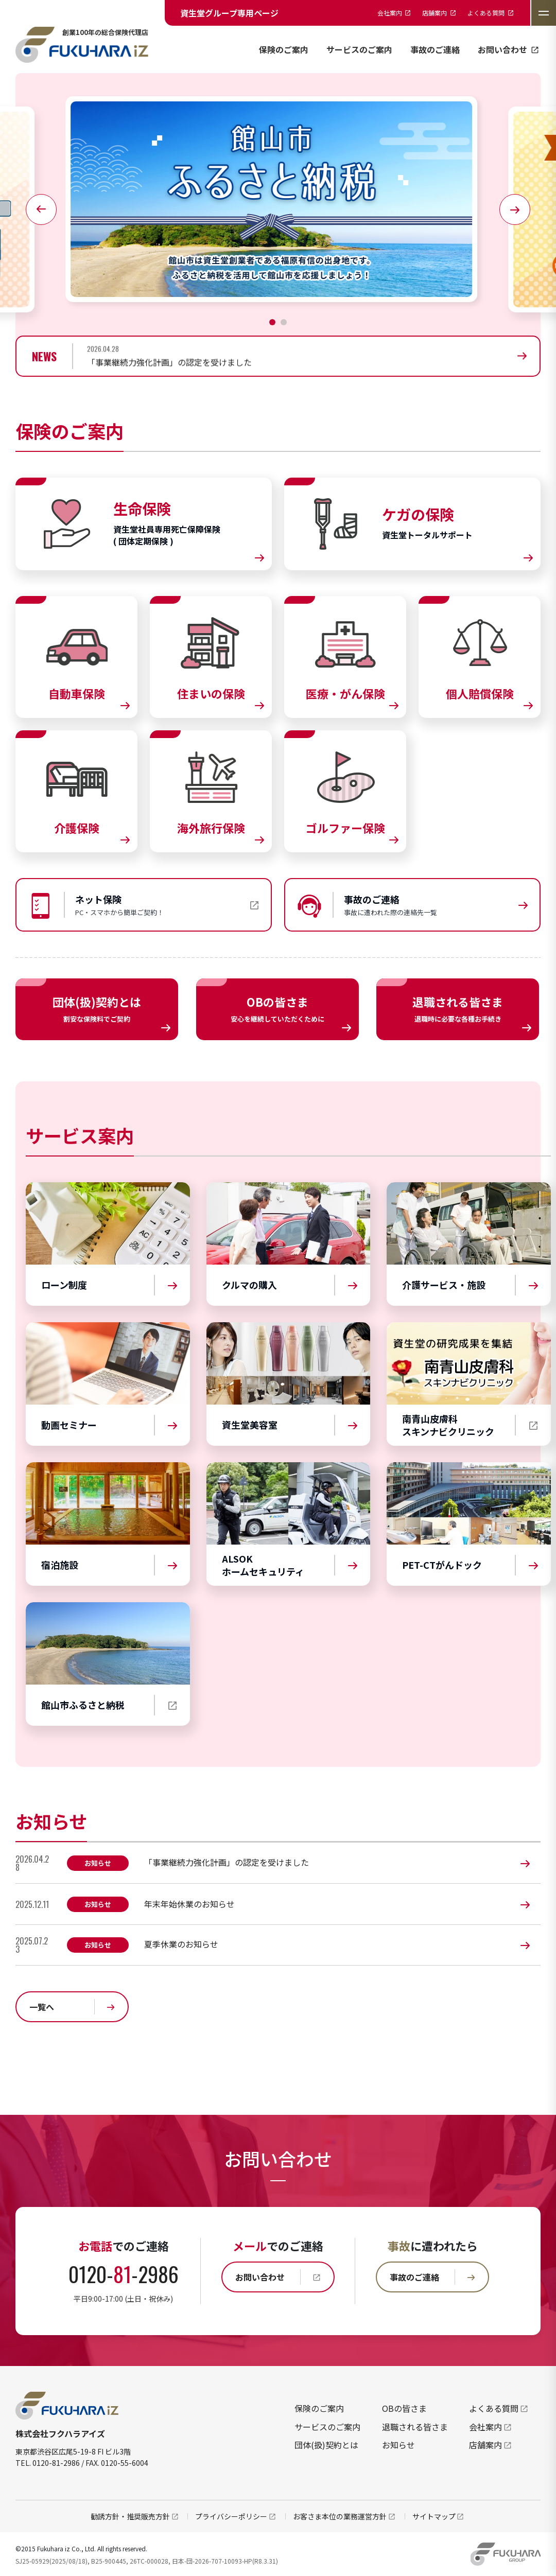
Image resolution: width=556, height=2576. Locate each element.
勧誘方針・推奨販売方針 (135, 2516)
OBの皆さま (404, 2408)
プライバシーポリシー (236, 2516)
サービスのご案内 (359, 49)
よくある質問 (499, 2408)
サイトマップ (439, 2516)
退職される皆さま (415, 2427)
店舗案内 (491, 2445)
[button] (272, 322)
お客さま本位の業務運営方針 (345, 2516)
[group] (313, 356)
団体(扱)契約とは (326, 2445)
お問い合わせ (509, 49)
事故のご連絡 (435, 49)
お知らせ (398, 2445)
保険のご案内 (283, 49)
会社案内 (491, 2427)
